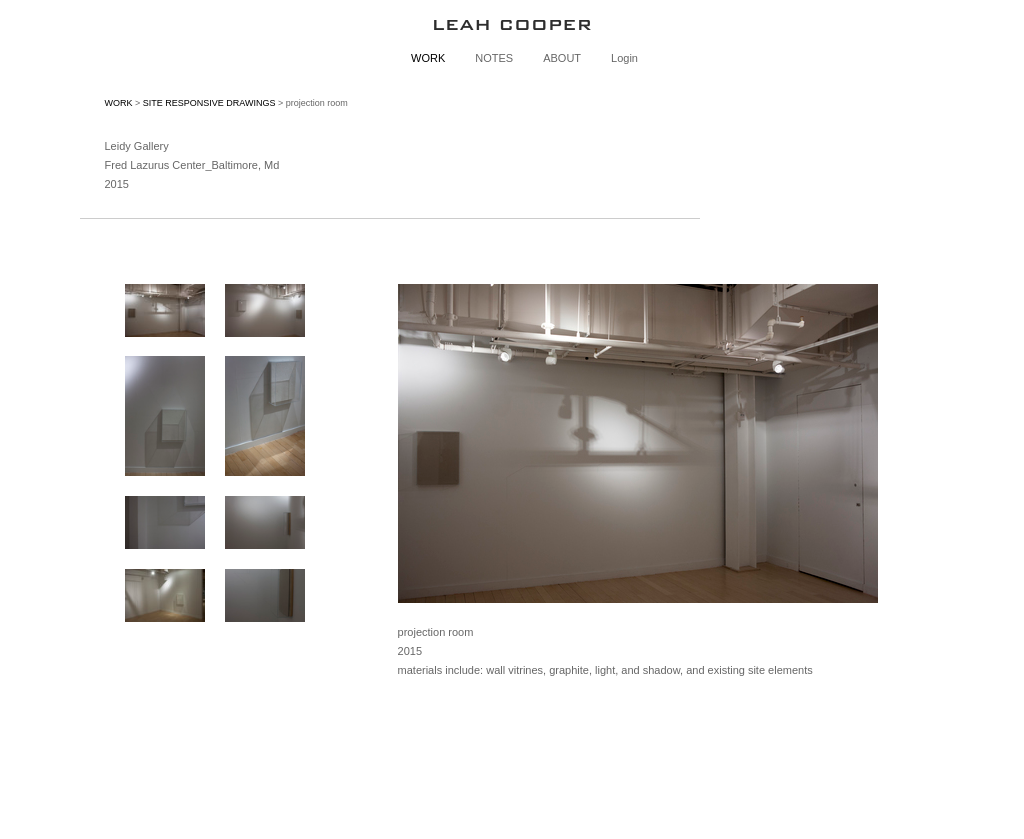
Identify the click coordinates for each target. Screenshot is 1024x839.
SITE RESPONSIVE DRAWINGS (209, 103)
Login (624, 58)
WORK (428, 58)
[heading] (512, 24)
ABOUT (562, 58)
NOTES (494, 58)
